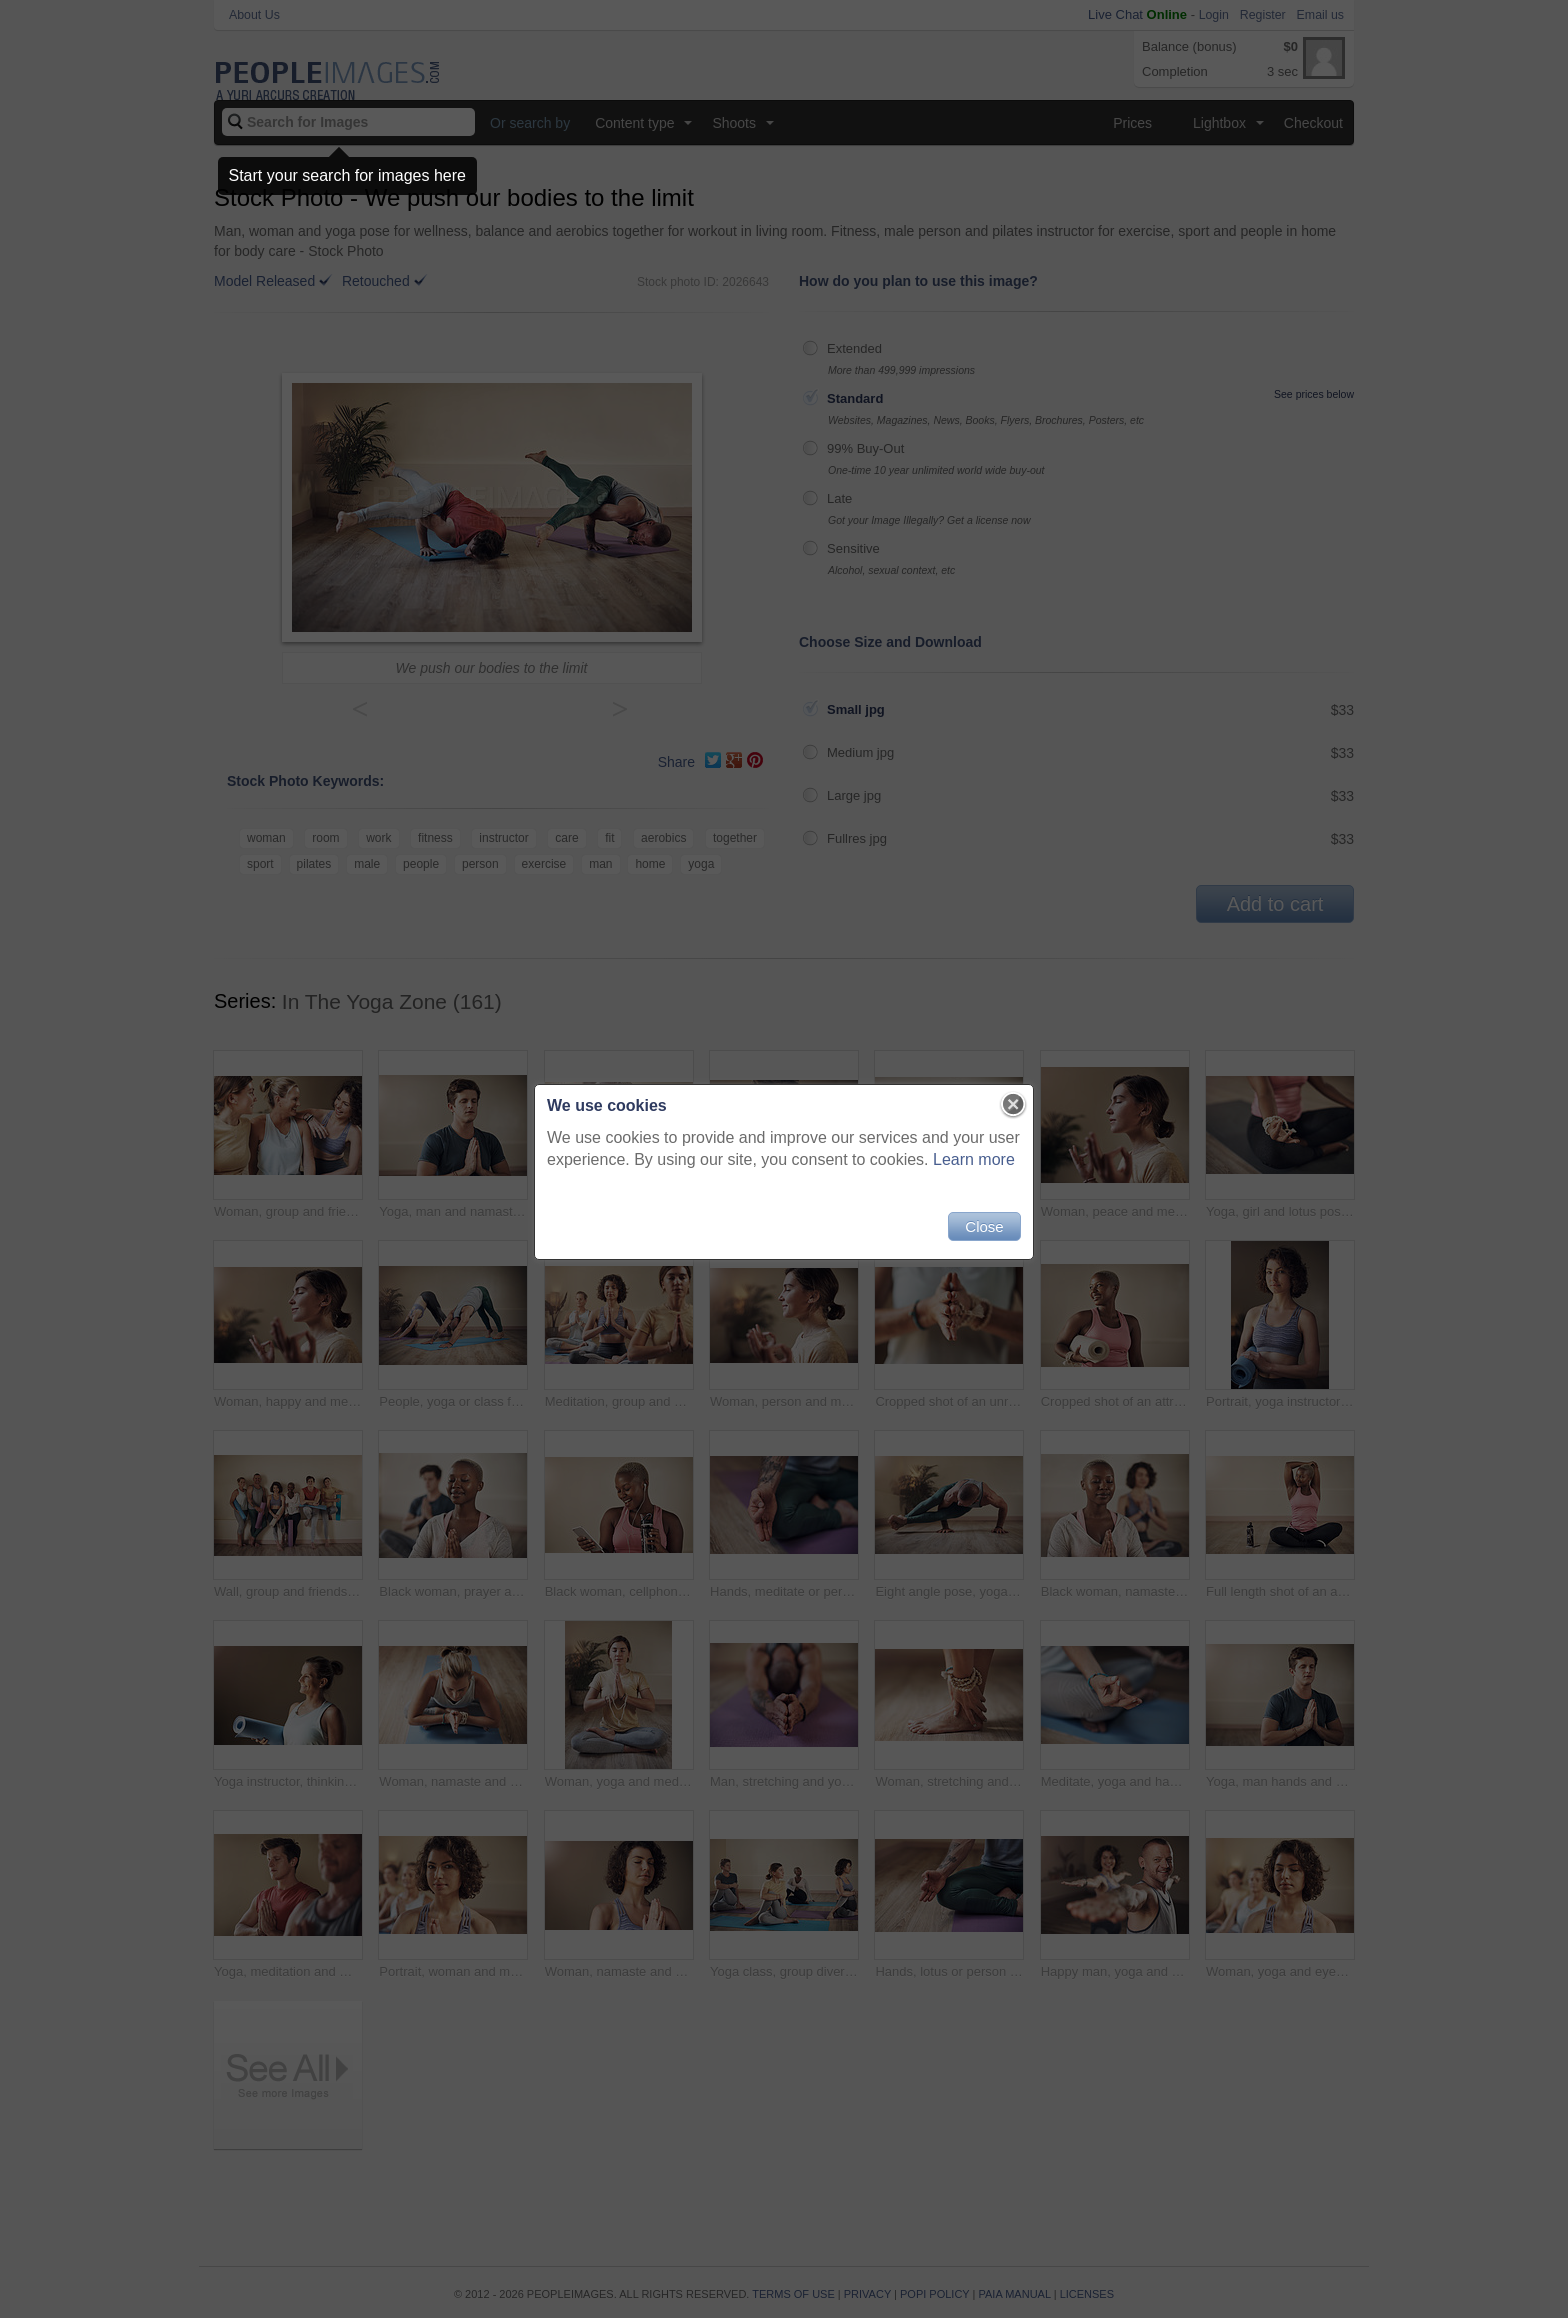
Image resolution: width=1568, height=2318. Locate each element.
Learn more (974, 1159)
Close (984, 1226)
